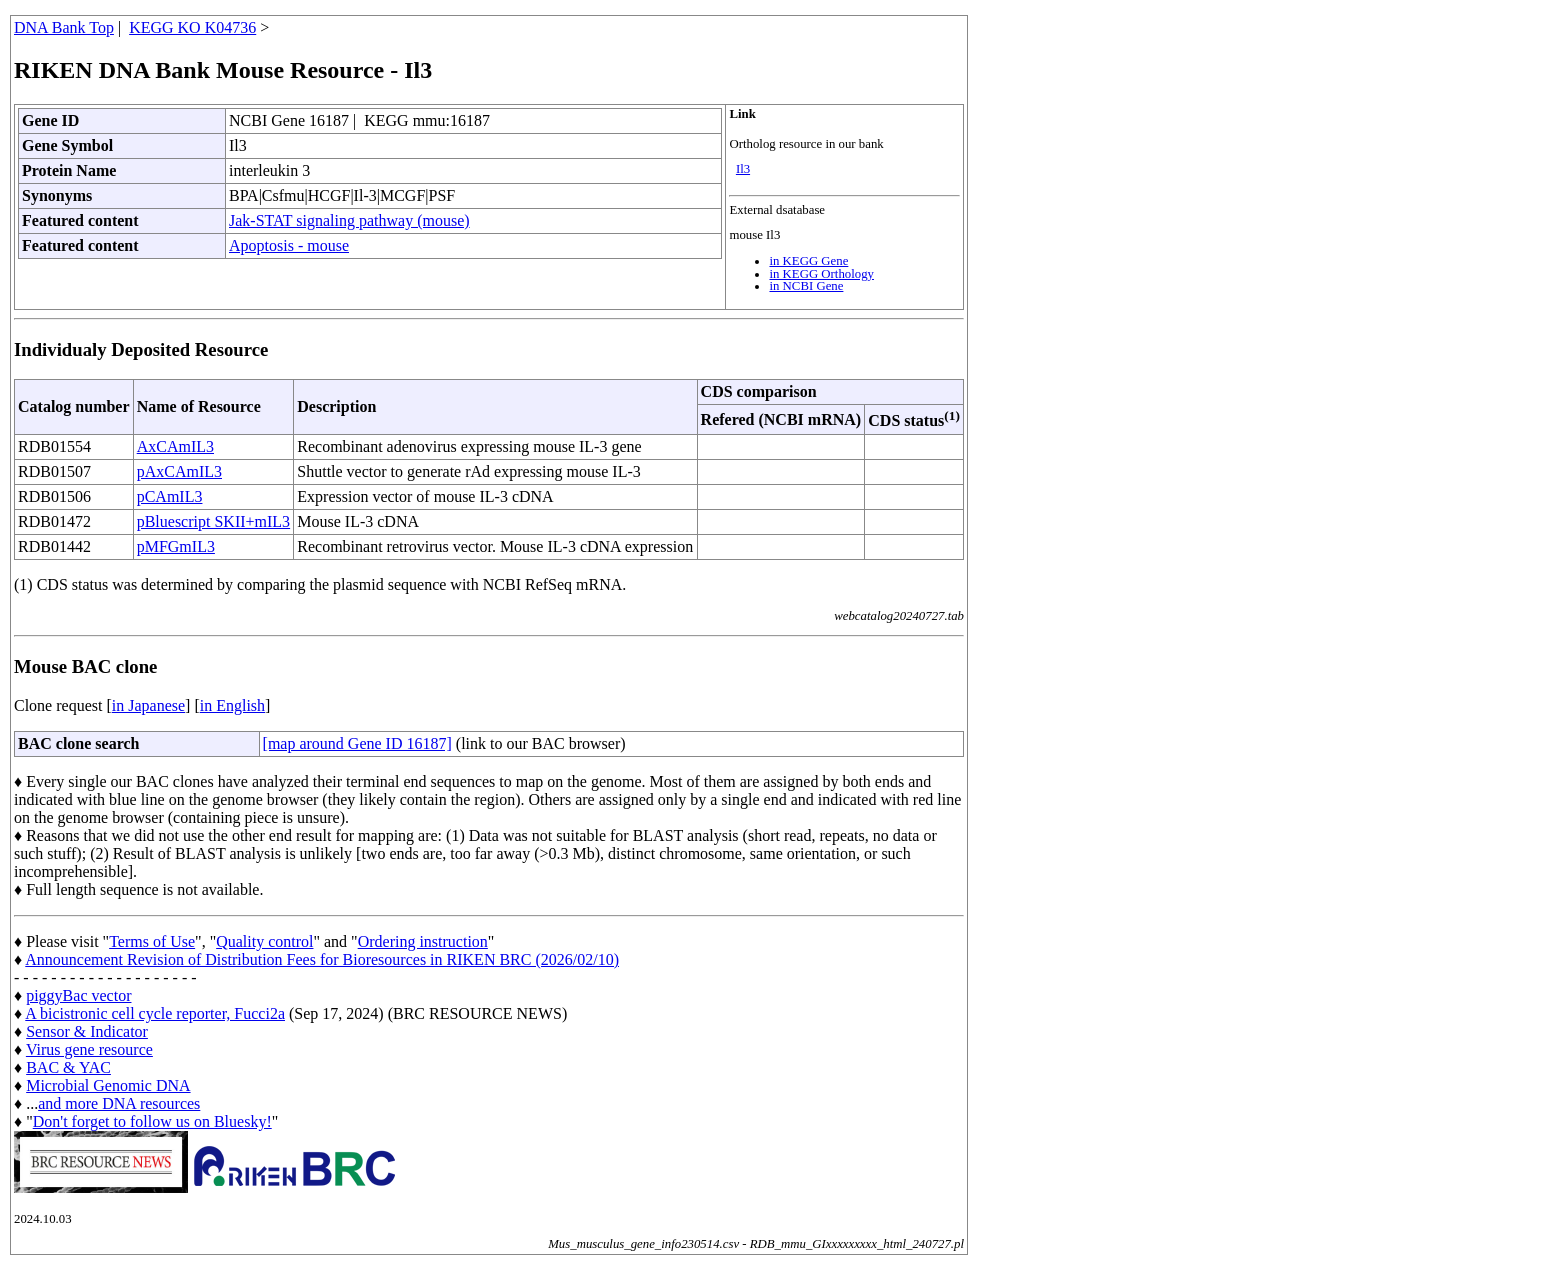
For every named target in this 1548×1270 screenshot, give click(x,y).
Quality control (264, 941)
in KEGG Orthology (821, 274)
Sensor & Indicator (87, 1031)
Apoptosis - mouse (289, 245)
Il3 (743, 169)
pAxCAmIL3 (179, 471)
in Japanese (148, 705)
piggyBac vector (78, 995)
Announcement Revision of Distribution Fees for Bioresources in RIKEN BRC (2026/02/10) (322, 959)
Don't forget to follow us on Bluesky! (152, 1121)
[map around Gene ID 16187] (357, 743)
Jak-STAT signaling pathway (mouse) (349, 220)
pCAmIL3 (170, 496)
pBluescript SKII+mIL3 (213, 521)
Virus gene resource (89, 1049)
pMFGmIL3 (176, 546)
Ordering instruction (423, 941)
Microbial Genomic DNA (108, 1085)
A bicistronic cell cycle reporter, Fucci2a (155, 1013)
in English (232, 705)
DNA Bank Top (64, 27)
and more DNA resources (119, 1103)
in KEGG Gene (808, 261)
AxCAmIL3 (175, 446)
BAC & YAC (68, 1067)
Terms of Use (152, 941)
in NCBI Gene (806, 286)
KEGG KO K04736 (192, 27)
